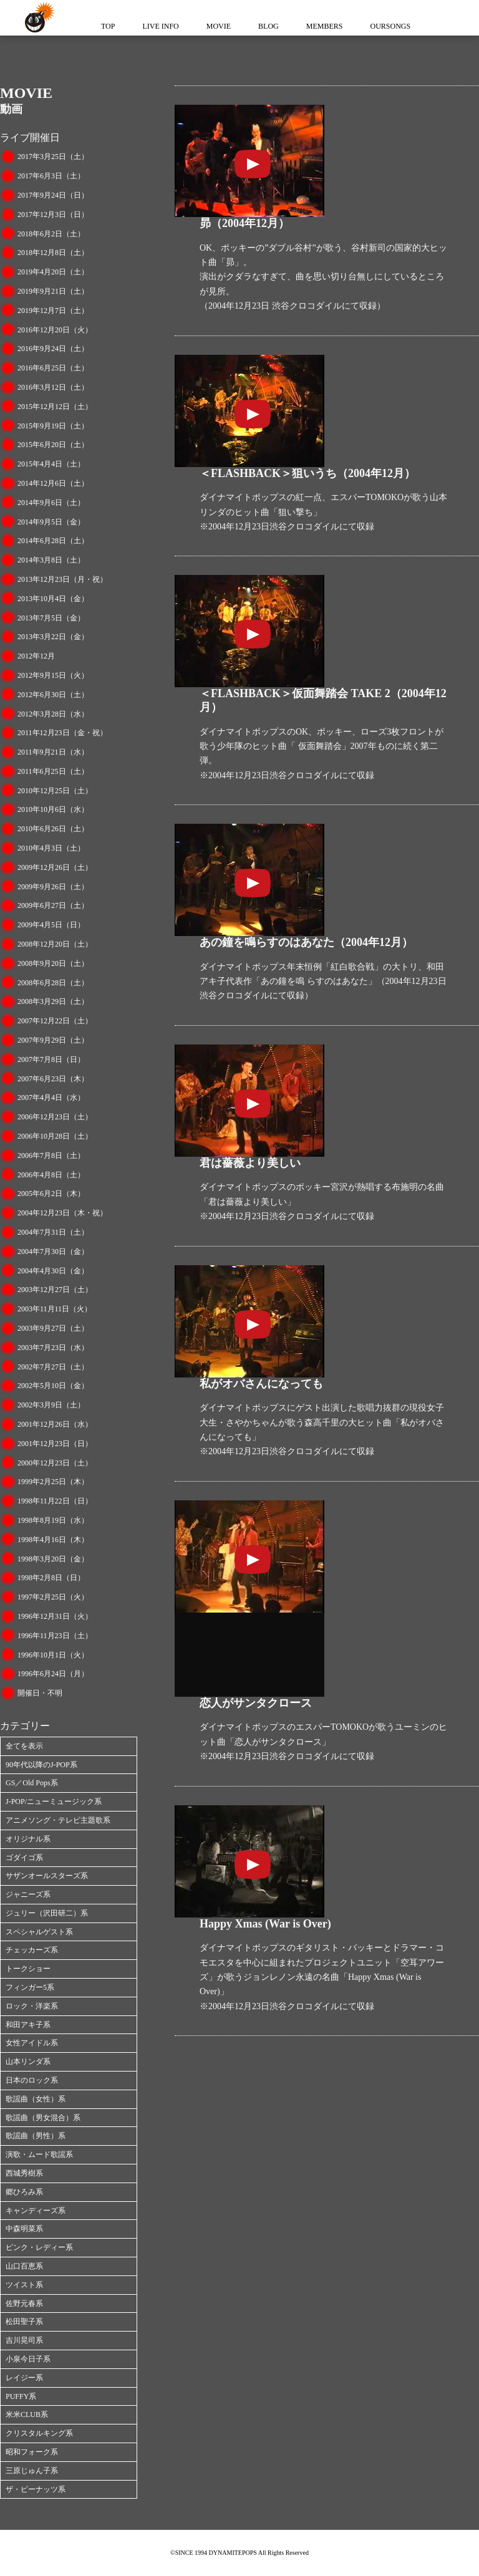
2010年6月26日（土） (53, 828)
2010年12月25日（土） (54, 790)
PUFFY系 (21, 2396)
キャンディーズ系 (35, 2210)
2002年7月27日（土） (53, 1367)
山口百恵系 (24, 2266)
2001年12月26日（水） (54, 1424)
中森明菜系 (24, 2228)
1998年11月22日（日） (54, 1501)
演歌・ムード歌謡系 (39, 2154)
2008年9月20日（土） (53, 963)
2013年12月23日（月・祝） (62, 579)
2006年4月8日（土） (51, 1174)
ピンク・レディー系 (39, 2247)
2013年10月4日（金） (53, 598)
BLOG (268, 26)
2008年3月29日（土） (53, 1001)
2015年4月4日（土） (51, 464)
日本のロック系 (32, 2080)
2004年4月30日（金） (53, 1270)
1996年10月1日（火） (53, 1655)
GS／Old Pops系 (32, 1782)
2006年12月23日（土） (54, 1116)
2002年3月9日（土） (51, 1405)
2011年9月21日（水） (53, 752)
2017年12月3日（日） (53, 214)
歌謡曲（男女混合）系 (43, 2117)
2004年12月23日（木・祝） (62, 1212)
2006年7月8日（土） (51, 1155)
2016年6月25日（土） (53, 368)
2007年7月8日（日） (51, 1059)
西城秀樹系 (24, 2173)
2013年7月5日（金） (51, 618)
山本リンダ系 (28, 2061)
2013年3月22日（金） (53, 636)
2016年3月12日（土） (53, 387)
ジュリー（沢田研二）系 (47, 1913)
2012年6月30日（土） (53, 694)
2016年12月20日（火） (54, 330)
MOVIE (218, 26)
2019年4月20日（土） (53, 272)
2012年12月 (36, 656)
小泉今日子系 (28, 2359)
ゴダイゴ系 (24, 1857)
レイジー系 (24, 2377)
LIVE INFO (160, 26)
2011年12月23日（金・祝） (62, 732)
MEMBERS (324, 26)
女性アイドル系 (32, 2042)
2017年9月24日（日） (53, 195)
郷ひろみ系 (24, 2192)
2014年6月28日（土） (53, 540)
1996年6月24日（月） (53, 1673)
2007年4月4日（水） (51, 1097)
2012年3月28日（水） (53, 714)
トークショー (28, 1968)
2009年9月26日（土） (53, 886)
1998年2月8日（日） (51, 1577)
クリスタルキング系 (39, 2433)
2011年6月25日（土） (53, 771)
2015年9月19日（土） (53, 426)
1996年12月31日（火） (54, 1616)
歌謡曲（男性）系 (35, 2135)
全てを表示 (24, 1746)
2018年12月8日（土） (53, 252)
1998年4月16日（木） (53, 1539)
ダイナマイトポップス (37, 18)
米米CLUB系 (27, 2414)
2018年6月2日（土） (51, 233)
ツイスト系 (24, 2284)
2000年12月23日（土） (54, 1463)
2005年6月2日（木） (51, 1193)
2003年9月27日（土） (53, 1328)
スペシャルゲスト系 (39, 1931)
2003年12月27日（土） (54, 1289)
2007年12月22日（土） (54, 1020)
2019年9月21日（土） (53, 291)
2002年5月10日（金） (53, 1385)
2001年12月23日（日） (54, 1443)
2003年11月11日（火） (54, 1309)
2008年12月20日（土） (54, 944)
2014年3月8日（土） (51, 560)
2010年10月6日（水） (53, 809)
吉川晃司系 (24, 2340)
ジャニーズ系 (28, 1894)
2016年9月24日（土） (53, 348)
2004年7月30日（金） (53, 1251)
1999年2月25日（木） (53, 1481)
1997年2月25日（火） (53, 1597)
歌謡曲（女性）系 (35, 2099)
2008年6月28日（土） (53, 982)
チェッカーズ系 (32, 1950)
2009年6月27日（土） (53, 905)
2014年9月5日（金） (51, 522)
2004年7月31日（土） (53, 1232)
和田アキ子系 (28, 2024)
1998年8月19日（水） (53, 1520)
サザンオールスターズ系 (47, 1875)
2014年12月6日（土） (53, 483)
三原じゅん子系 (32, 2470)
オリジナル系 (28, 1839)
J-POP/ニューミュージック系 (54, 1801)
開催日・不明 (39, 1693)
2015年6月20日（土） (53, 444)
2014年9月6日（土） (51, 502)
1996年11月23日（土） (54, 1635)
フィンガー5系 (30, 1987)
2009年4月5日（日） (51, 924)
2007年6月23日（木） (53, 1078)
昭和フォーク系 (32, 2452)
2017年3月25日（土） (53, 156)
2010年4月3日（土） (51, 848)
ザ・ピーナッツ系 (35, 2489)
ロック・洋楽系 (32, 2006)
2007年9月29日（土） (53, 1040)
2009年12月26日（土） (54, 867)
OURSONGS (390, 26)
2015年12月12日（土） (54, 406)
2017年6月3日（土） (51, 175)
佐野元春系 (24, 2303)
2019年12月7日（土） (53, 310)
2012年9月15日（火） (53, 675)
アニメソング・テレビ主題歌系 (58, 1820)
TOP (108, 26)
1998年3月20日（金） (53, 1559)
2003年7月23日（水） (53, 1347)
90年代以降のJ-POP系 (41, 1764)
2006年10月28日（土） (54, 1136)
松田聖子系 (24, 2321)
